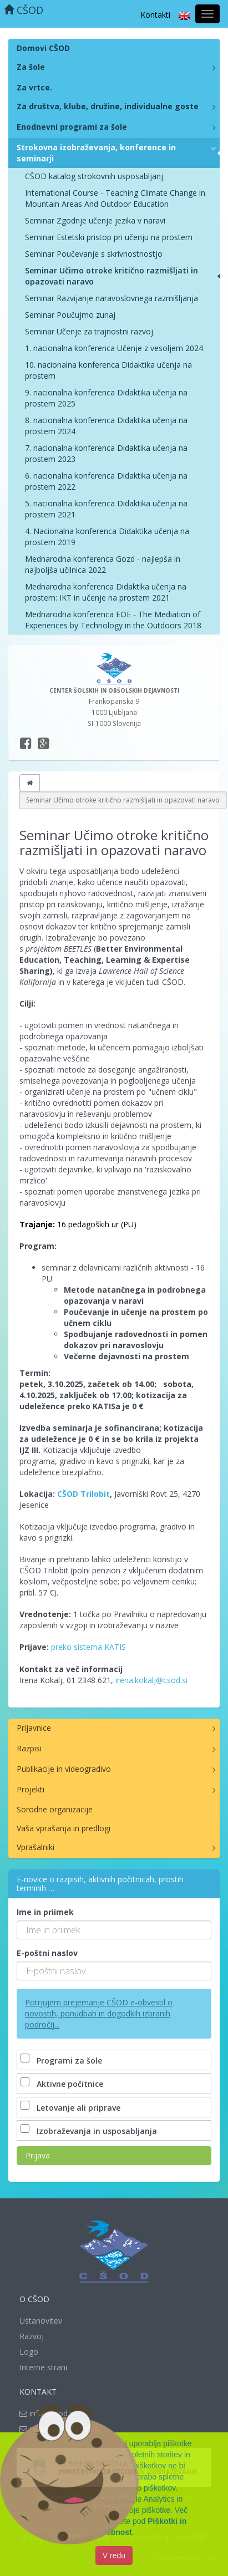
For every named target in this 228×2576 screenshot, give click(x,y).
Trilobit (95, 1493)
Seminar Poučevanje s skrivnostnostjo (94, 253)
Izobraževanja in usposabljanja (90, 2131)
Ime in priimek (45, 1912)
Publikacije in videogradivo (64, 1769)
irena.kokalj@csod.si (151, 1680)
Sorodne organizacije (55, 1809)
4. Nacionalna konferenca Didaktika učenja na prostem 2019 (107, 536)
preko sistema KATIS (88, 1647)
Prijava (38, 2155)
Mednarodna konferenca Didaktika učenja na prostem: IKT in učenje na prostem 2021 (105, 592)
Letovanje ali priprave (71, 2107)
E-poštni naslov (47, 1953)
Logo (28, 2351)
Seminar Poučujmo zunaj (70, 314)
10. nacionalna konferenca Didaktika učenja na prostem (108, 370)
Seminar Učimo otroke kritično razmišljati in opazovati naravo (111, 276)
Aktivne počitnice (63, 2084)
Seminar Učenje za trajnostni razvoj (89, 331)
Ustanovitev (40, 2320)
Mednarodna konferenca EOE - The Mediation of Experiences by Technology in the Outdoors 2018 (113, 620)
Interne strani (43, 2367)
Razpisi (29, 1748)
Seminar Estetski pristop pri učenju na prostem (108, 237)
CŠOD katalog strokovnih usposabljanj (94, 176)
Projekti (30, 1789)
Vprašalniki (35, 1847)
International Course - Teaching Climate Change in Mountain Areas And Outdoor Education (115, 198)
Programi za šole (62, 2060)
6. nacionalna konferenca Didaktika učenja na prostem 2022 (106, 481)
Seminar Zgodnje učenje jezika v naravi (95, 220)
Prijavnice (34, 1728)
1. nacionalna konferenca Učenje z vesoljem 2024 (114, 348)
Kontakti (155, 14)
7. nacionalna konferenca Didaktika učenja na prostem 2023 (106, 453)
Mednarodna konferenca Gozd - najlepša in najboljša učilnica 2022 (102, 564)
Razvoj (31, 2336)
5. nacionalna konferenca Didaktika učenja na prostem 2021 (106, 509)
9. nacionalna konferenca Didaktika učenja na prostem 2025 (106, 398)
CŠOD (23, 10)
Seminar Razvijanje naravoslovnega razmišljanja (111, 298)
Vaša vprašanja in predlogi (63, 1828)
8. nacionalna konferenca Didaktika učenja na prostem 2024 (106, 425)
